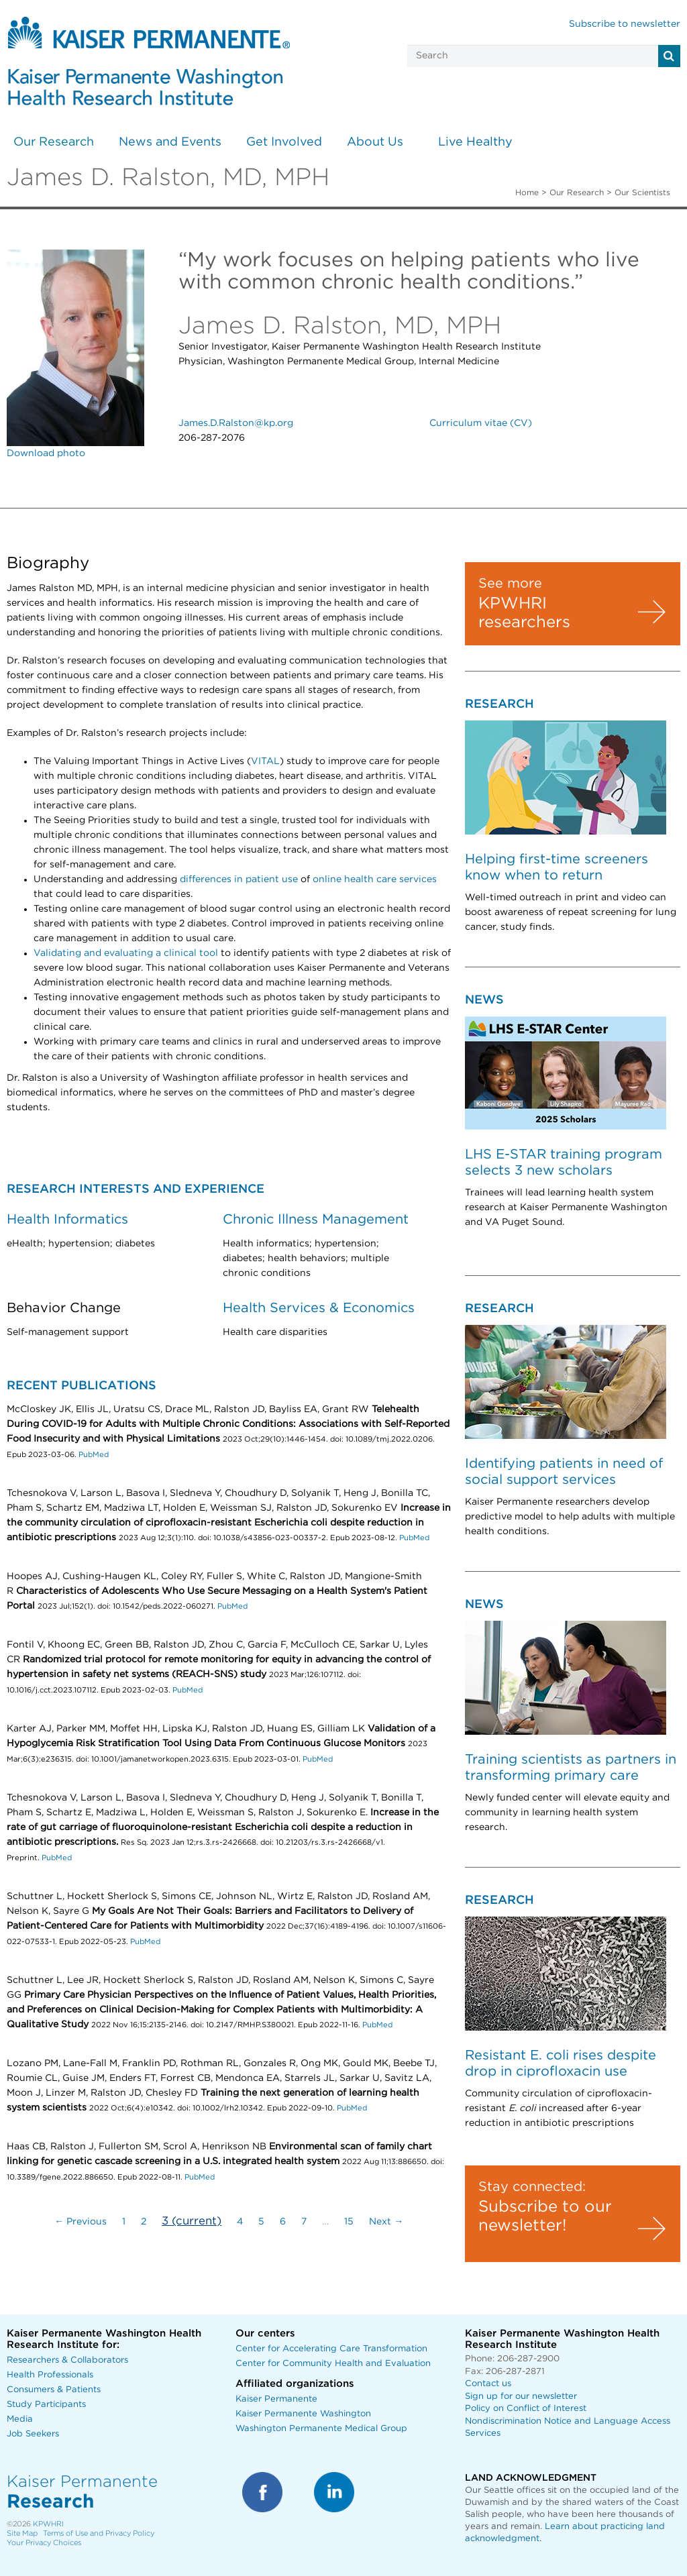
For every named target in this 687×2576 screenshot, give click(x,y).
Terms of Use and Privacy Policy (98, 2533)
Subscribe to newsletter (624, 24)
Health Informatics (67, 1219)
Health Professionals (50, 2375)
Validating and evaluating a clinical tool (126, 953)
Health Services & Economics (319, 1308)
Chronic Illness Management (316, 1219)
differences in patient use (239, 879)
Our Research (53, 142)
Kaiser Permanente (276, 2399)
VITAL (265, 761)
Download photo (46, 453)
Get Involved (284, 142)
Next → (386, 2221)
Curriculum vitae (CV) (480, 423)
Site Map (22, 2533)
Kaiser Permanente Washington (303, 2414)
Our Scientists (642, 193)
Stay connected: (532, 2187)
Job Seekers (33, 2434)
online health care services (375, 879)
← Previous (80, 2221)
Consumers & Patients (54, 2389)
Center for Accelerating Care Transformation (331, 2349)
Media (20, 2419)
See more (510, 583)
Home (527, 193)
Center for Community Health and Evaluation (333, 2363)
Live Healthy (475, 142)
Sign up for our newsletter (521, 2396)
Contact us (488, 2383)
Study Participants (46, 2404)
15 (349, 2221)
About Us (375, 142)
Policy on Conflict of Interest (525, 2408)
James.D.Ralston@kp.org (235, 423)
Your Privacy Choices (44, 2542)
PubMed (93, 1454)
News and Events (170, 142)
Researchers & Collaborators (67, 2360)
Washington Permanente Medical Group (321, 2428)
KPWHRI (48, 2524)
